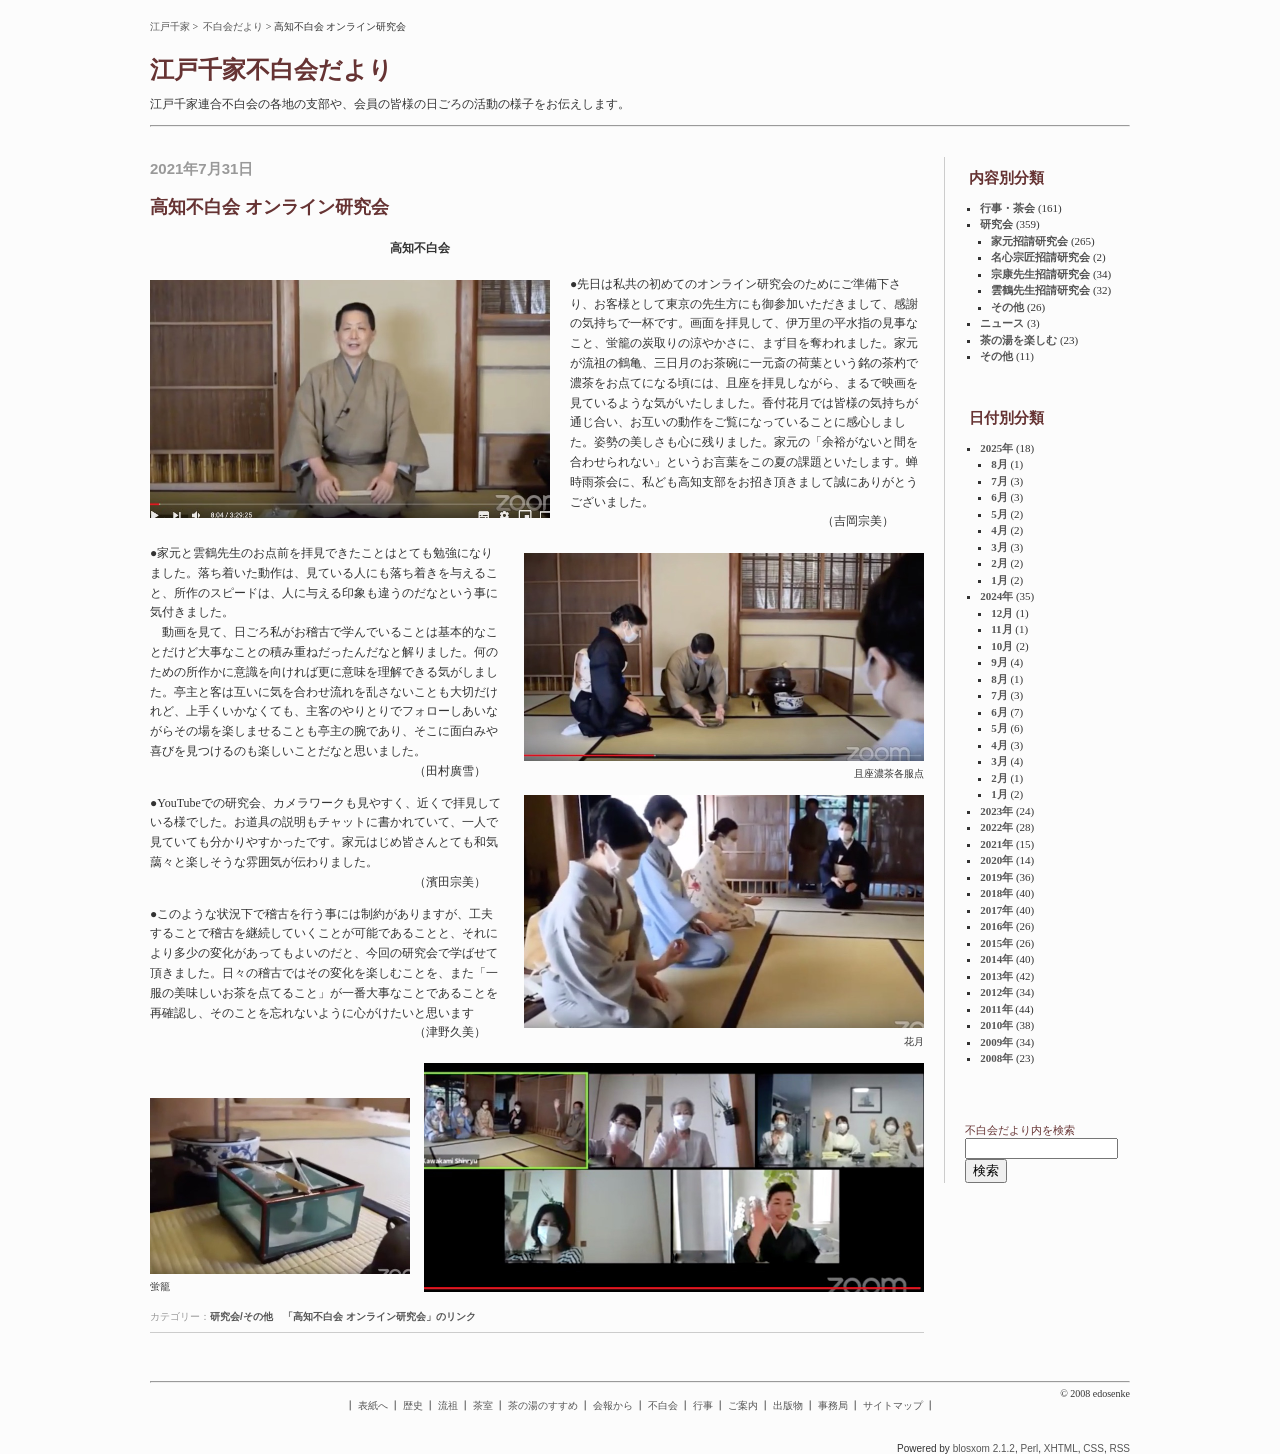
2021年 (996, 844)
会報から (613, 1405)
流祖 (448, 1405)
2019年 (996, 877)
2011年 (996, 1009)
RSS (1119, 1448)
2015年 (996, 943)
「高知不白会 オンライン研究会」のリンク (379, 1316)
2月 (999, 563)
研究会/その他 (241, 1316)
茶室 (483, 1405)
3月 (999, 547)
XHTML (1061, 1448)
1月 (999, 580)
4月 (999, 530)
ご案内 (743, 1405)
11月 (1001, 629)
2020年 (996, 860)
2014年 (996, 959)
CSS (1093, 1448)
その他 (1007, 307)
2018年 (996, 893)
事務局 (833, 1405)
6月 (999, 497)
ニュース (1002, 323)
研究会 (996, 224)
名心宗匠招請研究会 (1040, 257)
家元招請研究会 (1029, 241)
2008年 (996, 1058)
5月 (999, 514)
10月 (1002, 646)
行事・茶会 (1007, 208)
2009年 (996, 1042)
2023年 (996, 811)
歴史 (413, 1405)
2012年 (996, 992)
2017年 (996, 910)
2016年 (996, 926)
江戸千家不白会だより (271, 70)
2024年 (996, 596)
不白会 (663, 1405)
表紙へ (373, 1405)
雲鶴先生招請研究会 (1040, 290)
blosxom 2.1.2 (984, 1448)
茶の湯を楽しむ (1018, 340)
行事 (703, 1405)
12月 (1002, 613)
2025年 (996, 448)
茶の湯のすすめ (543, 1405)
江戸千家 (170, 26)
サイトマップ (893, 1405)
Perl (1029, 1448)
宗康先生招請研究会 (1040, 274)
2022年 (996, 827)
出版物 (788, 1405)
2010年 (996, 1025)
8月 (999, 464)
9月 (999, 662)
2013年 (996, 976)
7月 (999, 481)
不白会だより (233, 26)
